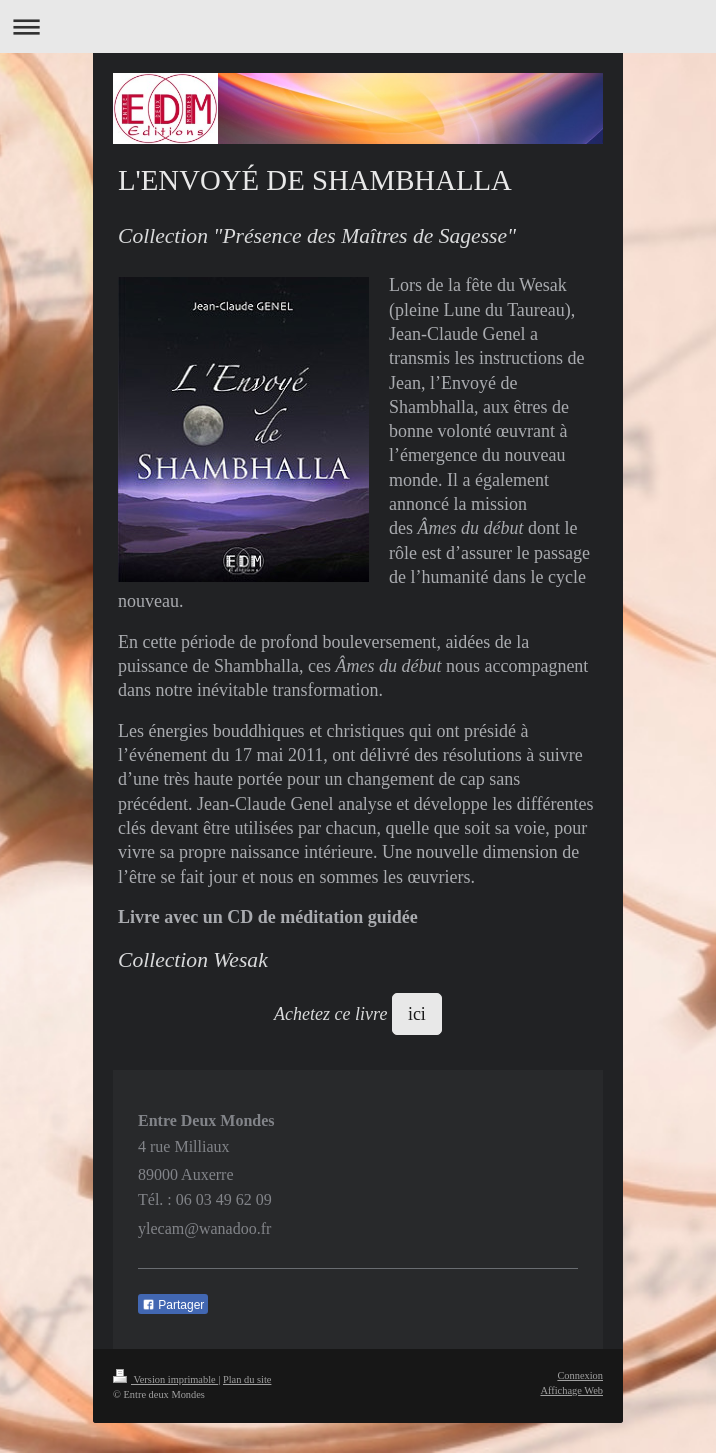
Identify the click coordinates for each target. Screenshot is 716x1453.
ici (417, 1014)
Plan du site (247, 1379)
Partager (173, 1305)
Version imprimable (165, 1379)
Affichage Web (571, 1390)
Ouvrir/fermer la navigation (358, 26)
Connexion (580, 1375)
